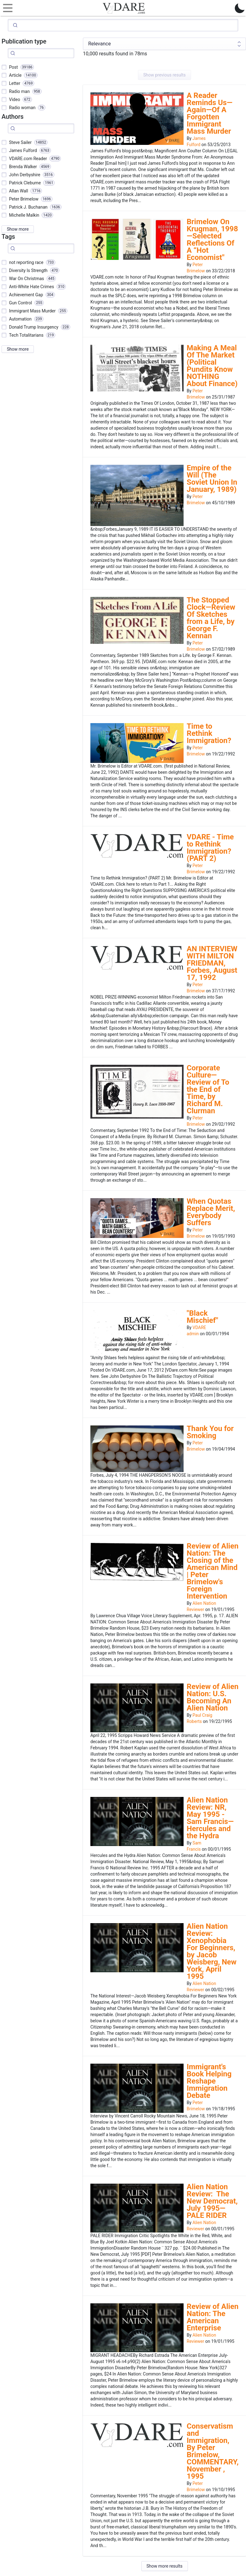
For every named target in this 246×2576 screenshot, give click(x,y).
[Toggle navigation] (6, 8)
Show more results (165, 2566)
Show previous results (164, 74)
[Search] (123, 25)
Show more (18, 229)
